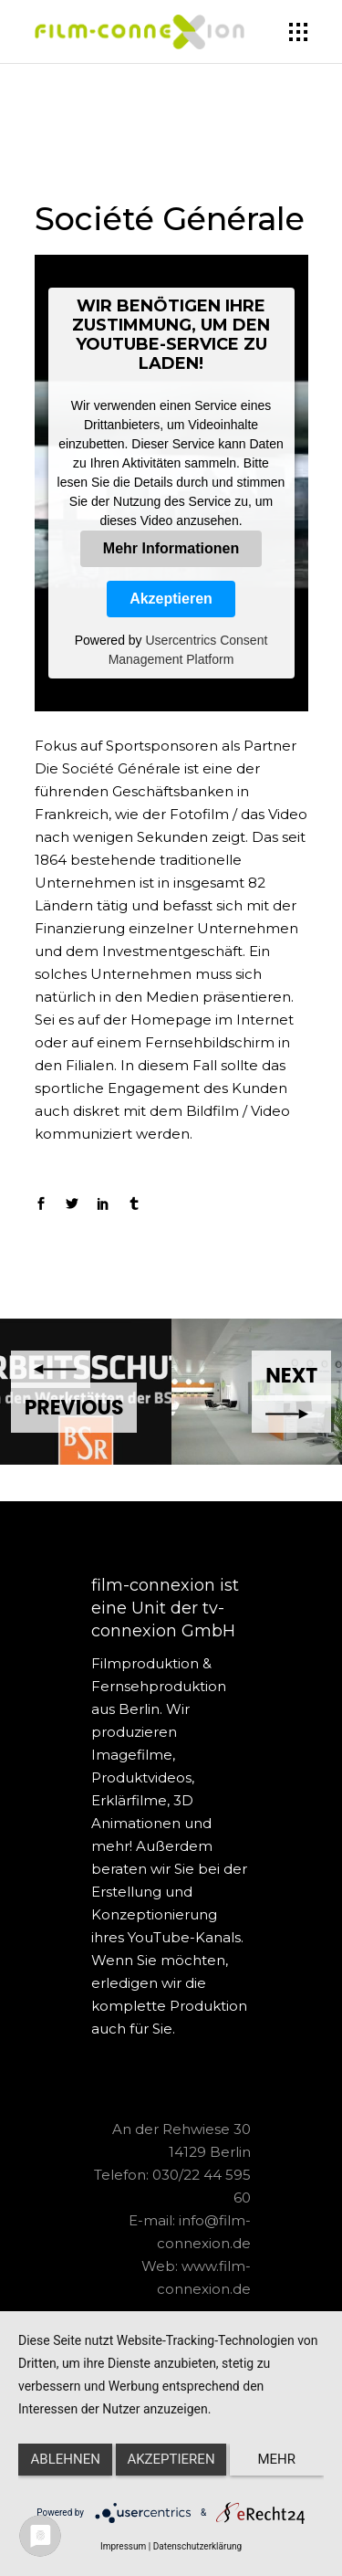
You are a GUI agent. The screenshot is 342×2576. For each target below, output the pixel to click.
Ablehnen (65, 2459)
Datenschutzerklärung (197, 2546)
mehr (277, 2459)
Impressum (123, 2546)
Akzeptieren (171, 598)
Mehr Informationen (171, 548)
